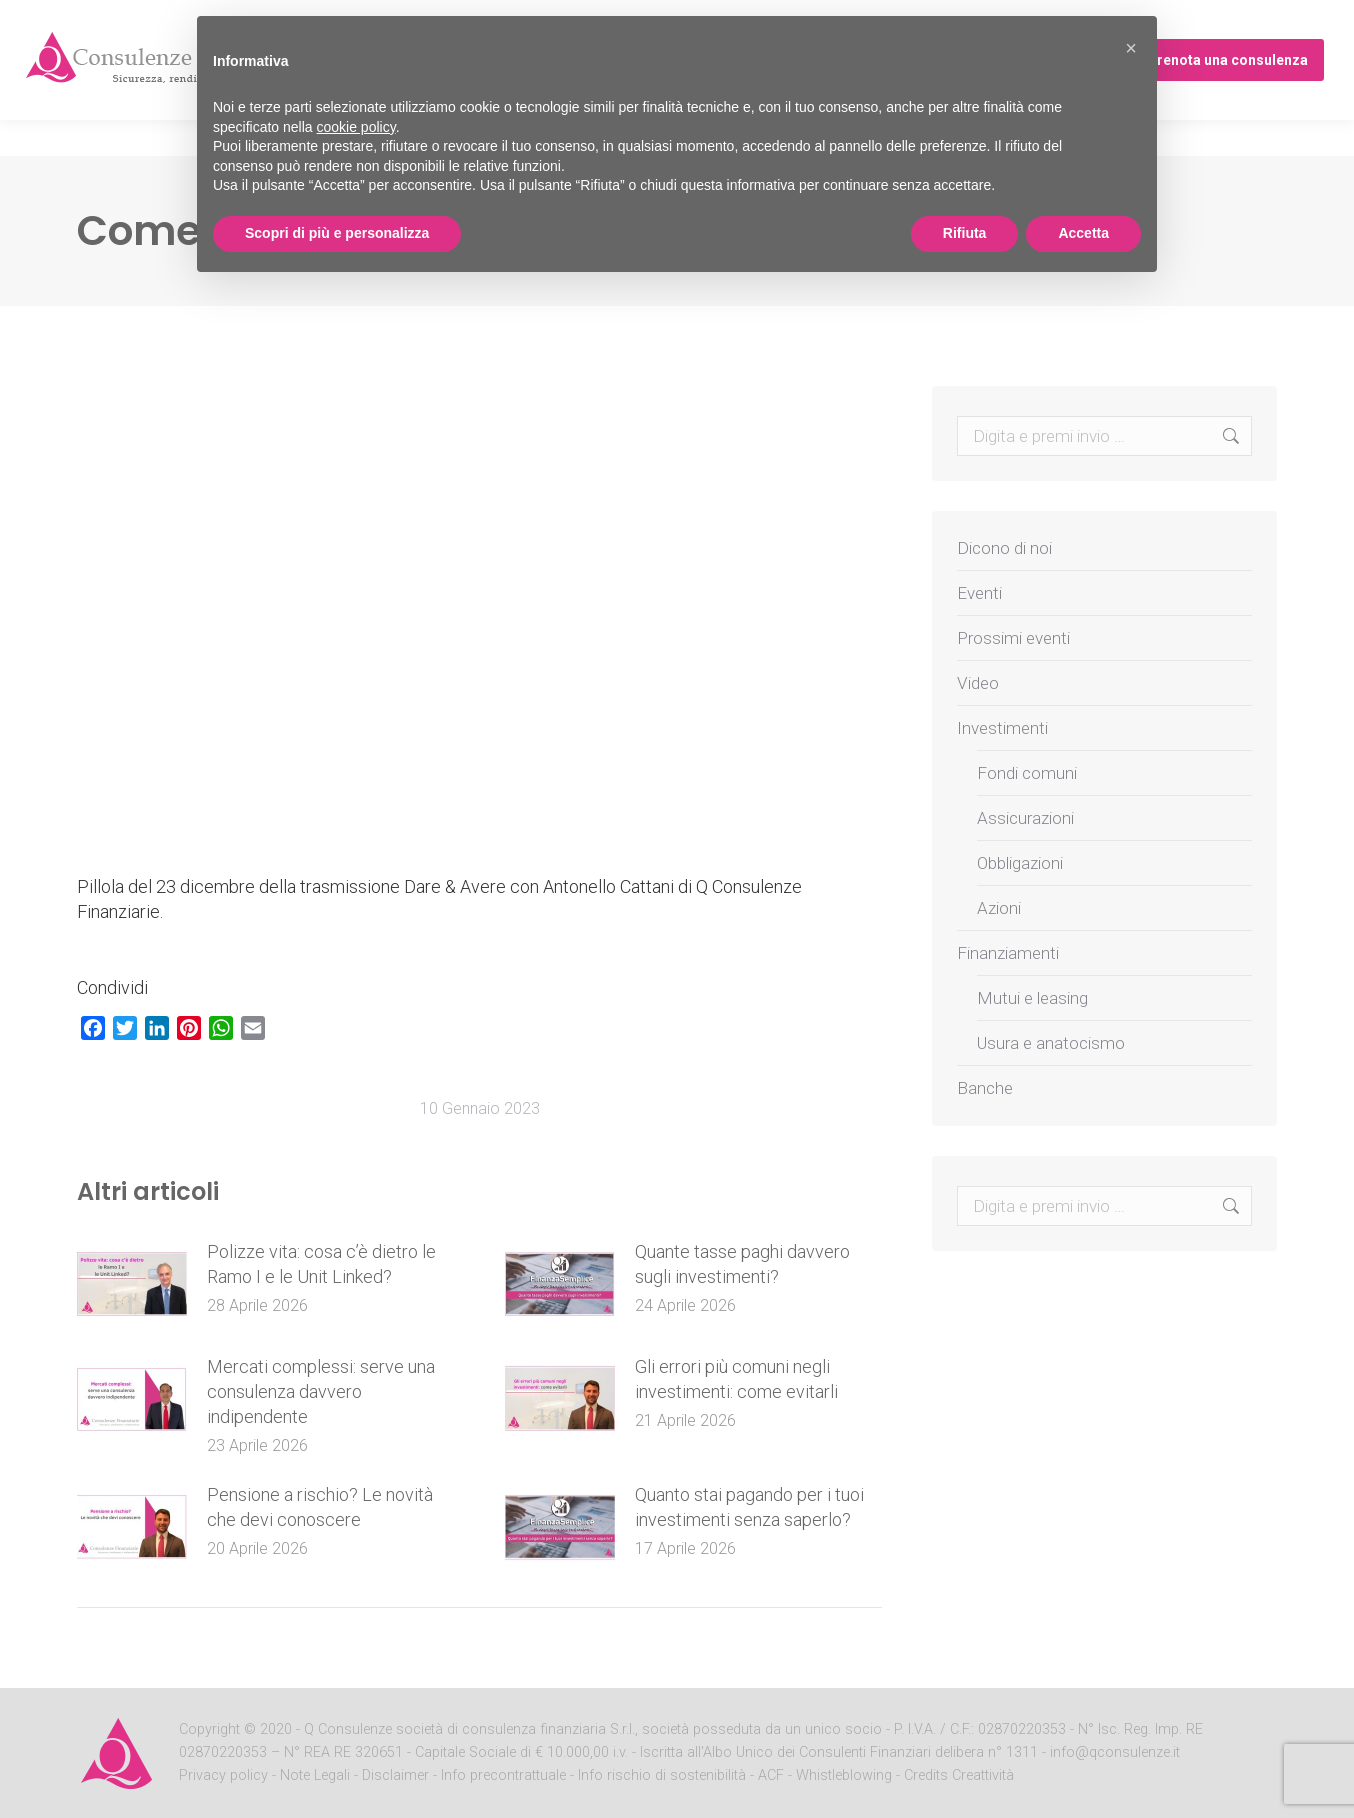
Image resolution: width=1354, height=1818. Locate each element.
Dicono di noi (1004, 548)
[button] (1131, 48)
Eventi (979, 593)
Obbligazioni (1020, 863)
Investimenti (1002, 728)
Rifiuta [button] (965, 233)
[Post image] (132, 1284)
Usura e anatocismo (1051, 1043)
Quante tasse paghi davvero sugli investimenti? (742, 1264)
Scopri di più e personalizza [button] (337, 233)
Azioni (999, 908)
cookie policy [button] (356, 127)
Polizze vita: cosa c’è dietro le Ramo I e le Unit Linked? (321, 1264)
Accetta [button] (1083, 233)
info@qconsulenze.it (1115, 1752)
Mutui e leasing (1032, 998)
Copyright (209, 1729)
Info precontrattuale (505, 1775)
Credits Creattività (959, 1775)
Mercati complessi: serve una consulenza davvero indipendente (321, 1391)
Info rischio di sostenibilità (664, 1775)
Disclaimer (395, 1775)
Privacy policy (225, 1775)
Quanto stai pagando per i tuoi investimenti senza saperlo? (749, 1507)
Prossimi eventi (1013, 638)
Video (978, 683)
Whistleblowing (844, 1775)
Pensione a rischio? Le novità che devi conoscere (320, 1507)
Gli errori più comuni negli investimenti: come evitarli (736, 1379)
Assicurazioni (1025, 818)
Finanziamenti (1008, 953)
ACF (771, 1775)
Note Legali (315, 1775)
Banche (985, 1088)
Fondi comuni (1027, 773)
